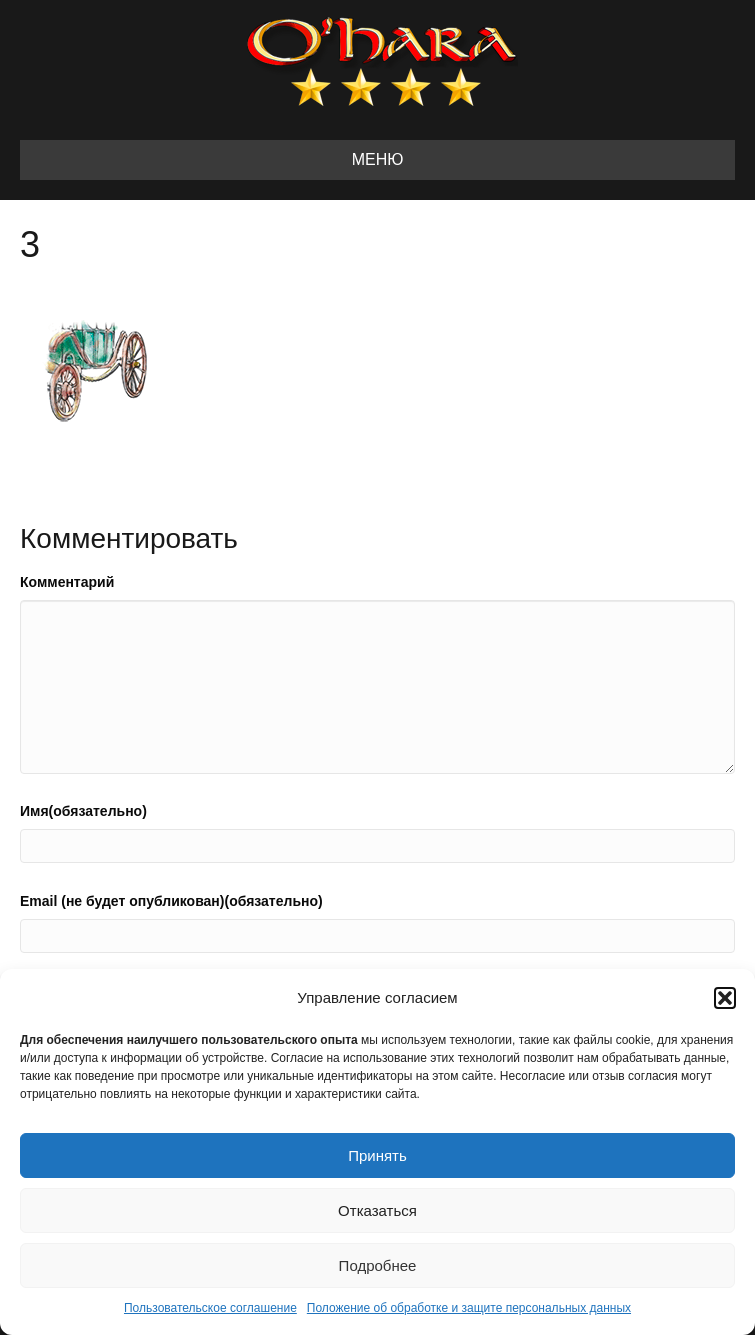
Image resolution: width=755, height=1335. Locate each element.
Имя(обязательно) (83, 811)
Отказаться (377, 1210)
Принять (377, 1155)
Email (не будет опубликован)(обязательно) (171, 901)
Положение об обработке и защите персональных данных (469, 1308)
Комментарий (67, 582)
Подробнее (378, 1265)
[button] (725, 998)
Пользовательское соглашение (210, 1308)
